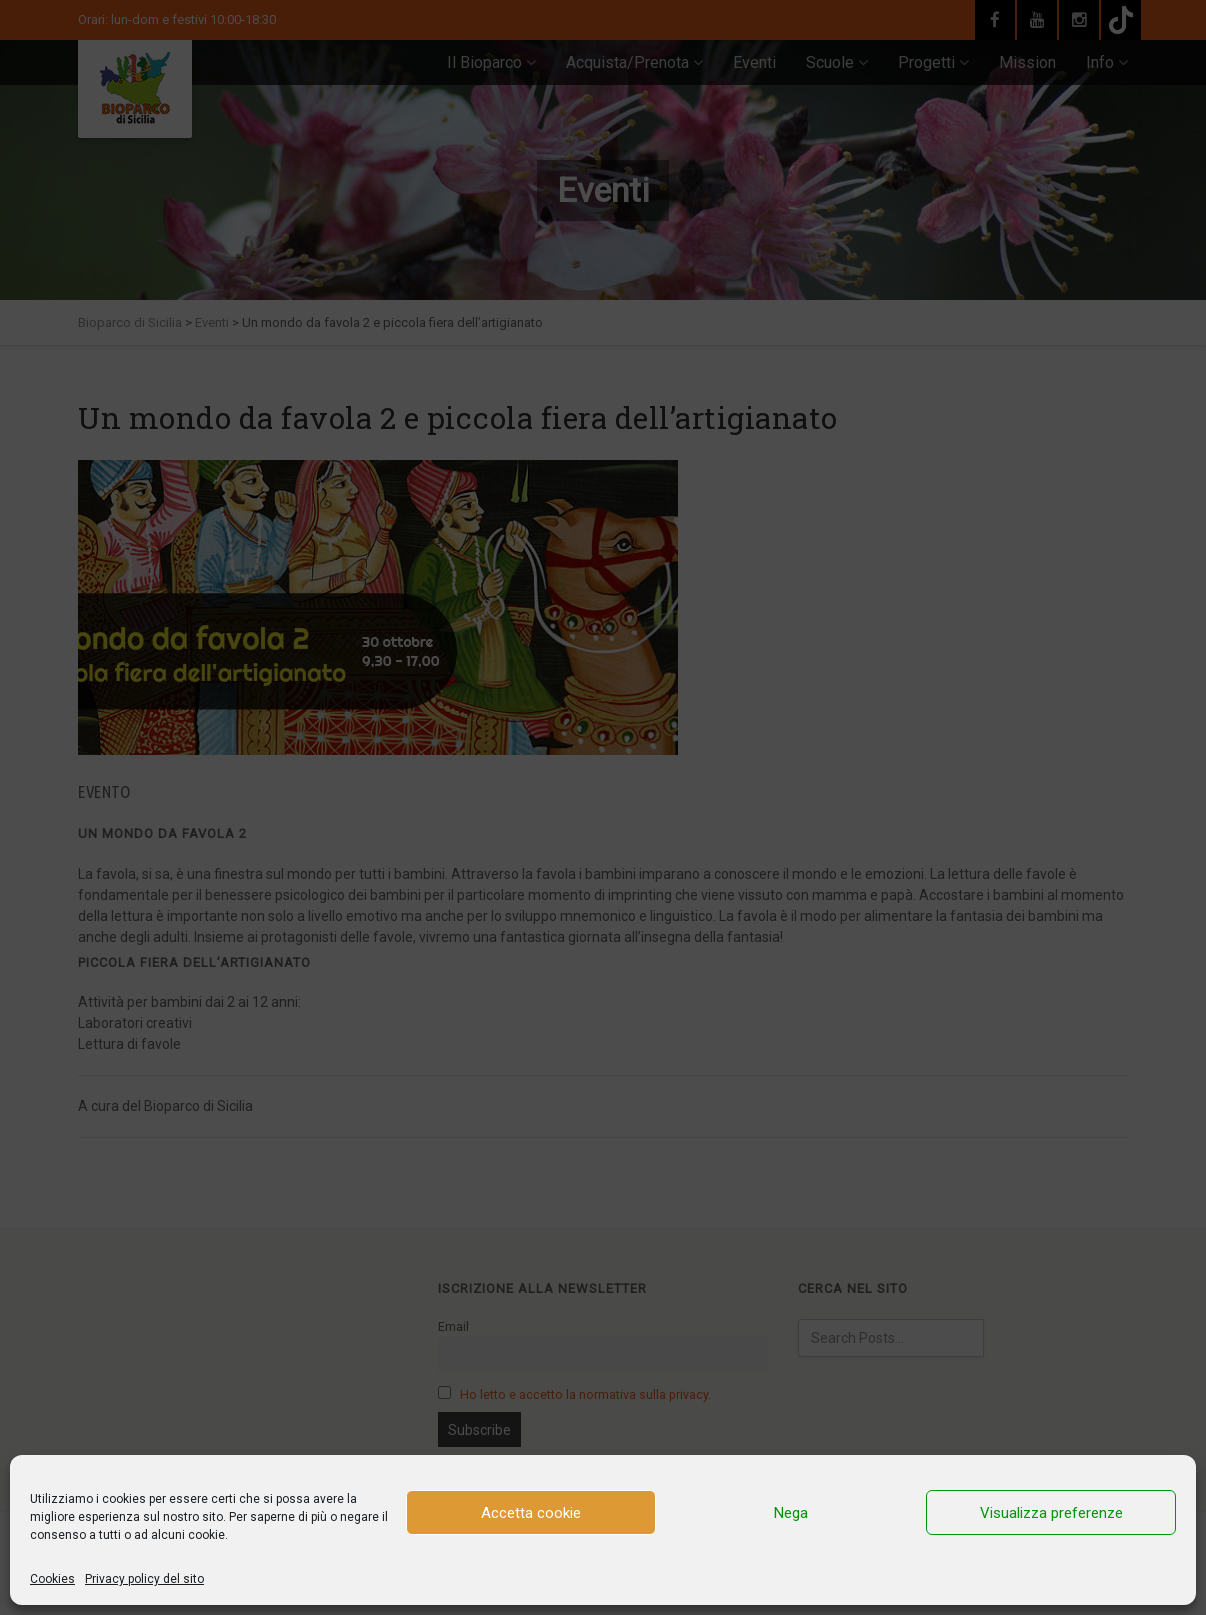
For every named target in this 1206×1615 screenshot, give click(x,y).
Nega (791, 1513)
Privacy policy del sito (144, 1579)
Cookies (52, 1579)
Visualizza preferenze (1051, 1513)
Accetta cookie (531, 1513)
